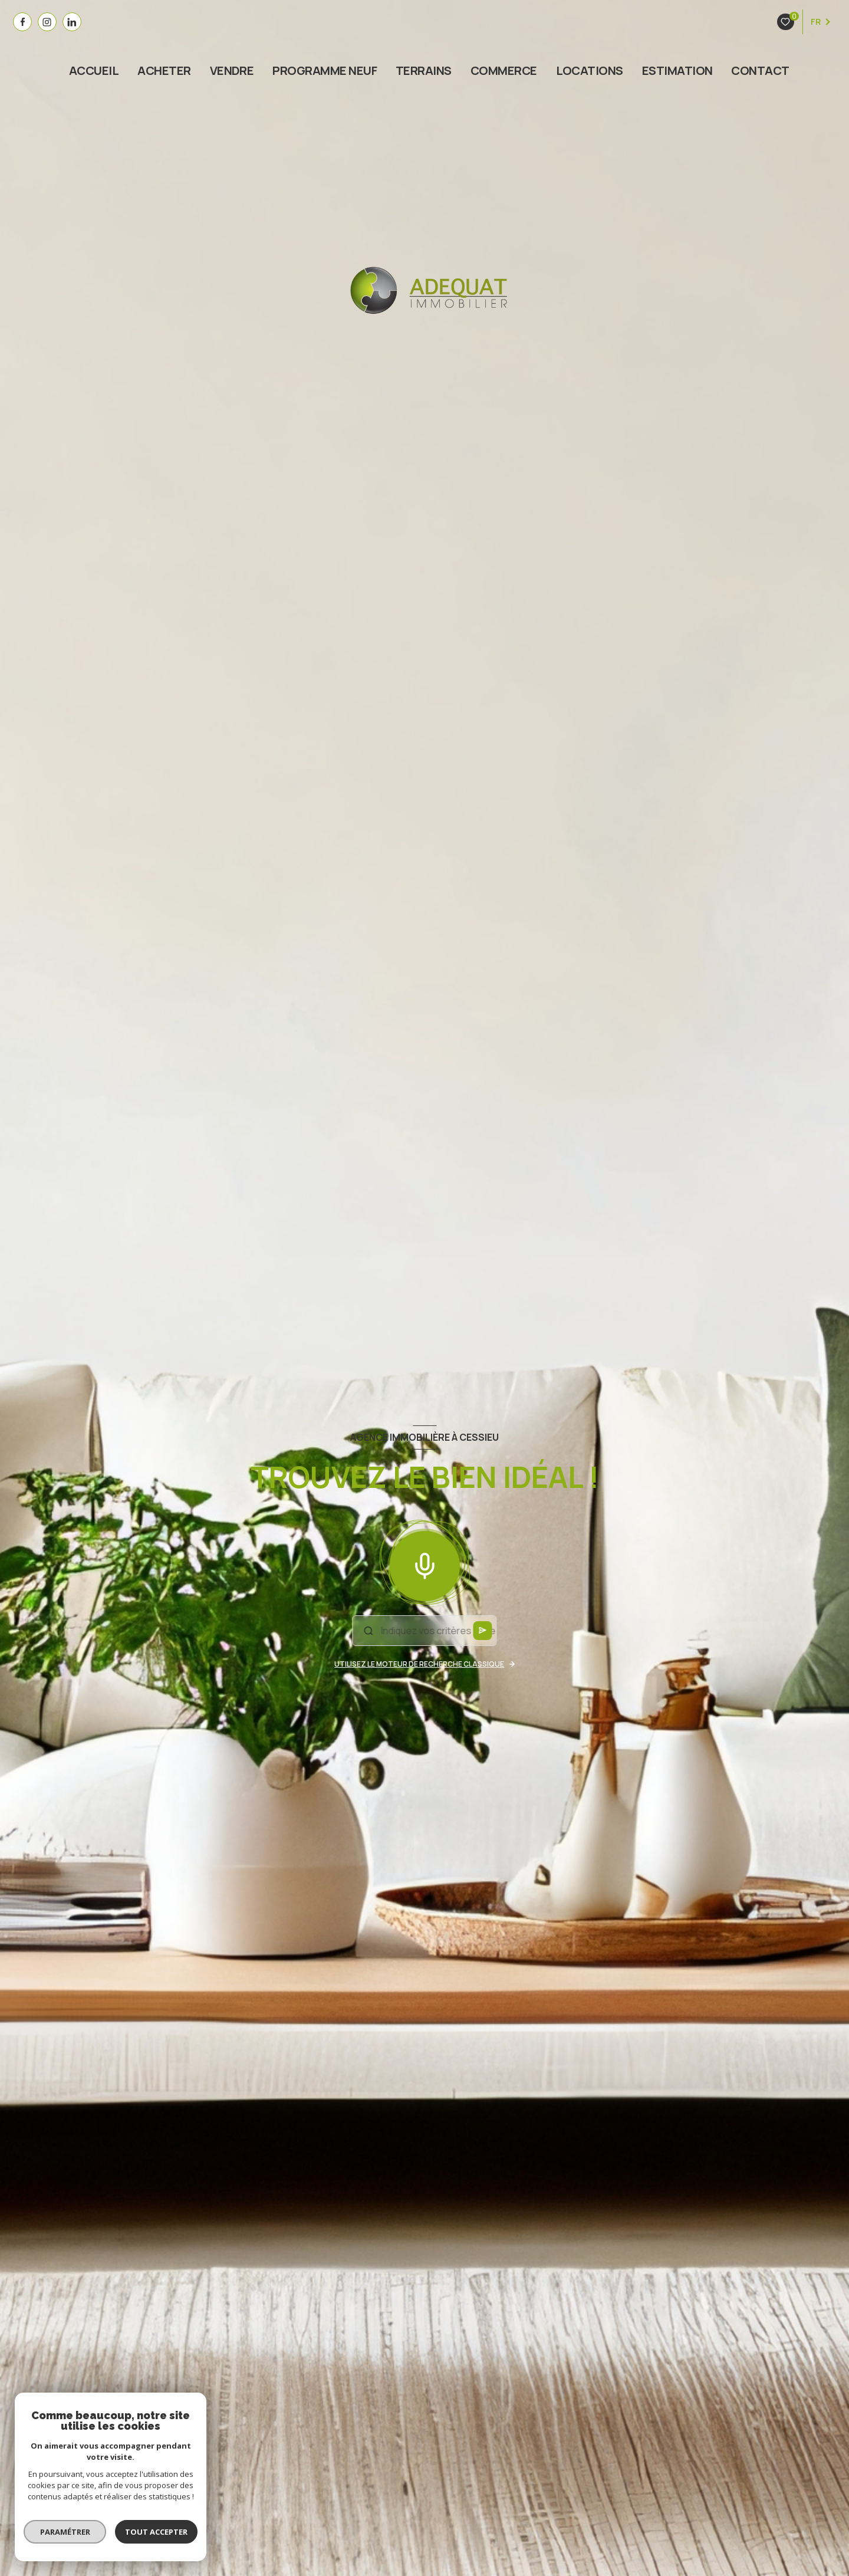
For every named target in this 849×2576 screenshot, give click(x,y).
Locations (589, 71)
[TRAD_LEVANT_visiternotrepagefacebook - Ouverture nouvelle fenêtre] (22, 21)
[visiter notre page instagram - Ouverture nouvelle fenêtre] (47, 21)
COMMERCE (503, 71)
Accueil (94, 71)
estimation (677, 71)
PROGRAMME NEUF (325, 71)
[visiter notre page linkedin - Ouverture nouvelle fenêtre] (71, 21)
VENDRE (232, 71)
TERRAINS (424, 71)
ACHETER (163, 71)
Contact (760, 71)
